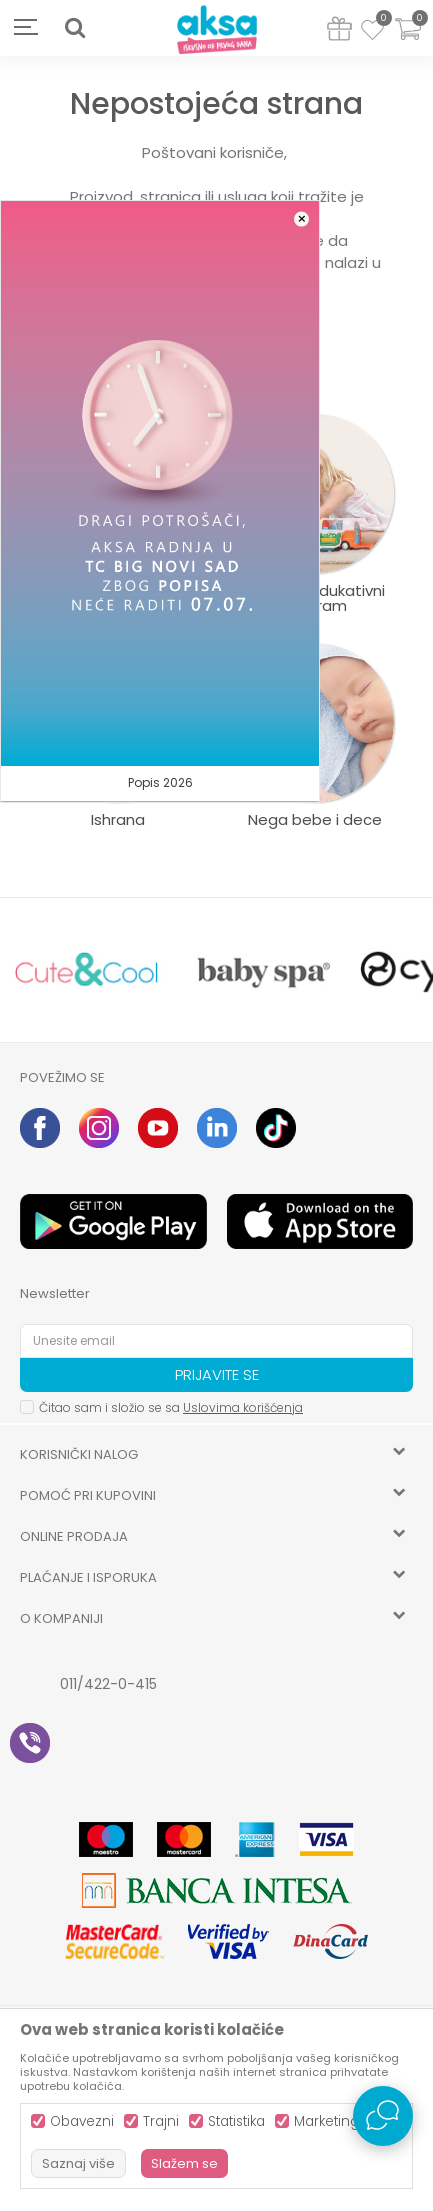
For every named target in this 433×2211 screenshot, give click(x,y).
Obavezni (82, 2121)
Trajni (161, 2121)
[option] (87, 970)
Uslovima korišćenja (243, 1407)
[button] (75, 28)
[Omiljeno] (372, 33)
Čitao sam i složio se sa (171, 1407)
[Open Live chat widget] (383, 2116)
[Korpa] (408, 41)
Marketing (326, 2121)
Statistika (236, 2121)
